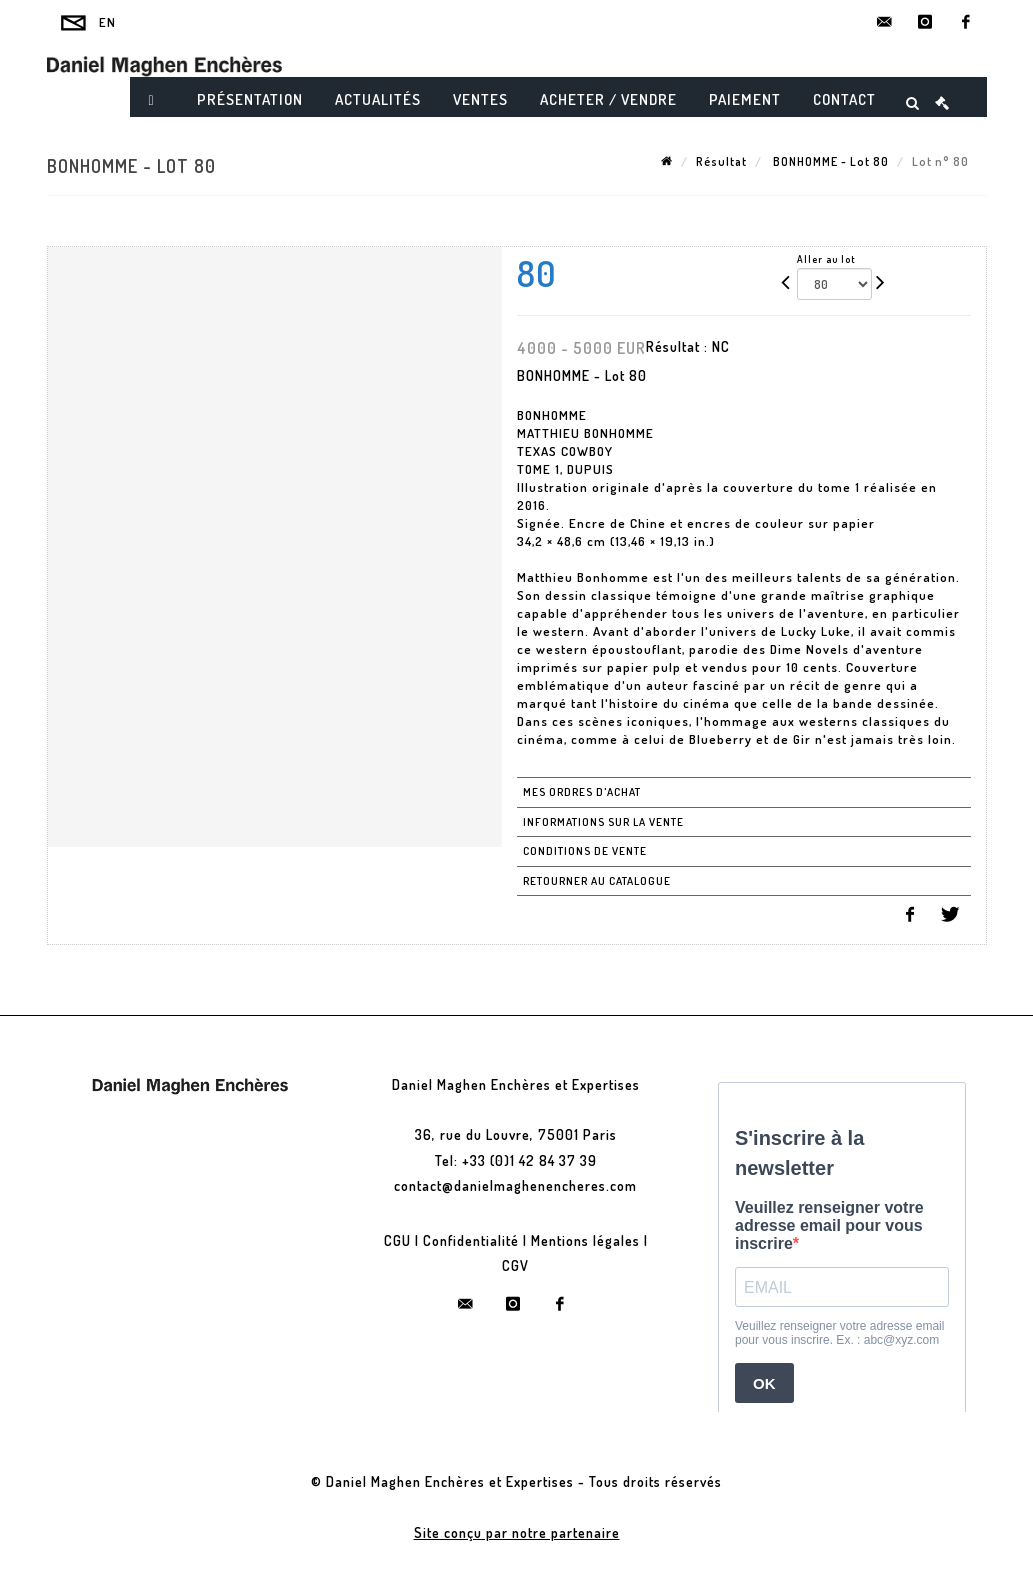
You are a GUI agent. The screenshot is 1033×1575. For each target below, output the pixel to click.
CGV (515, 1265)
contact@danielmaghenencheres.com (515, 1185)
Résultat (721, 161)
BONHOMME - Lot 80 (829, 161)
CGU (397, 1240)
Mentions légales (585, 1240)
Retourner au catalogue (597, 881)
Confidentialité (471, 1240)
